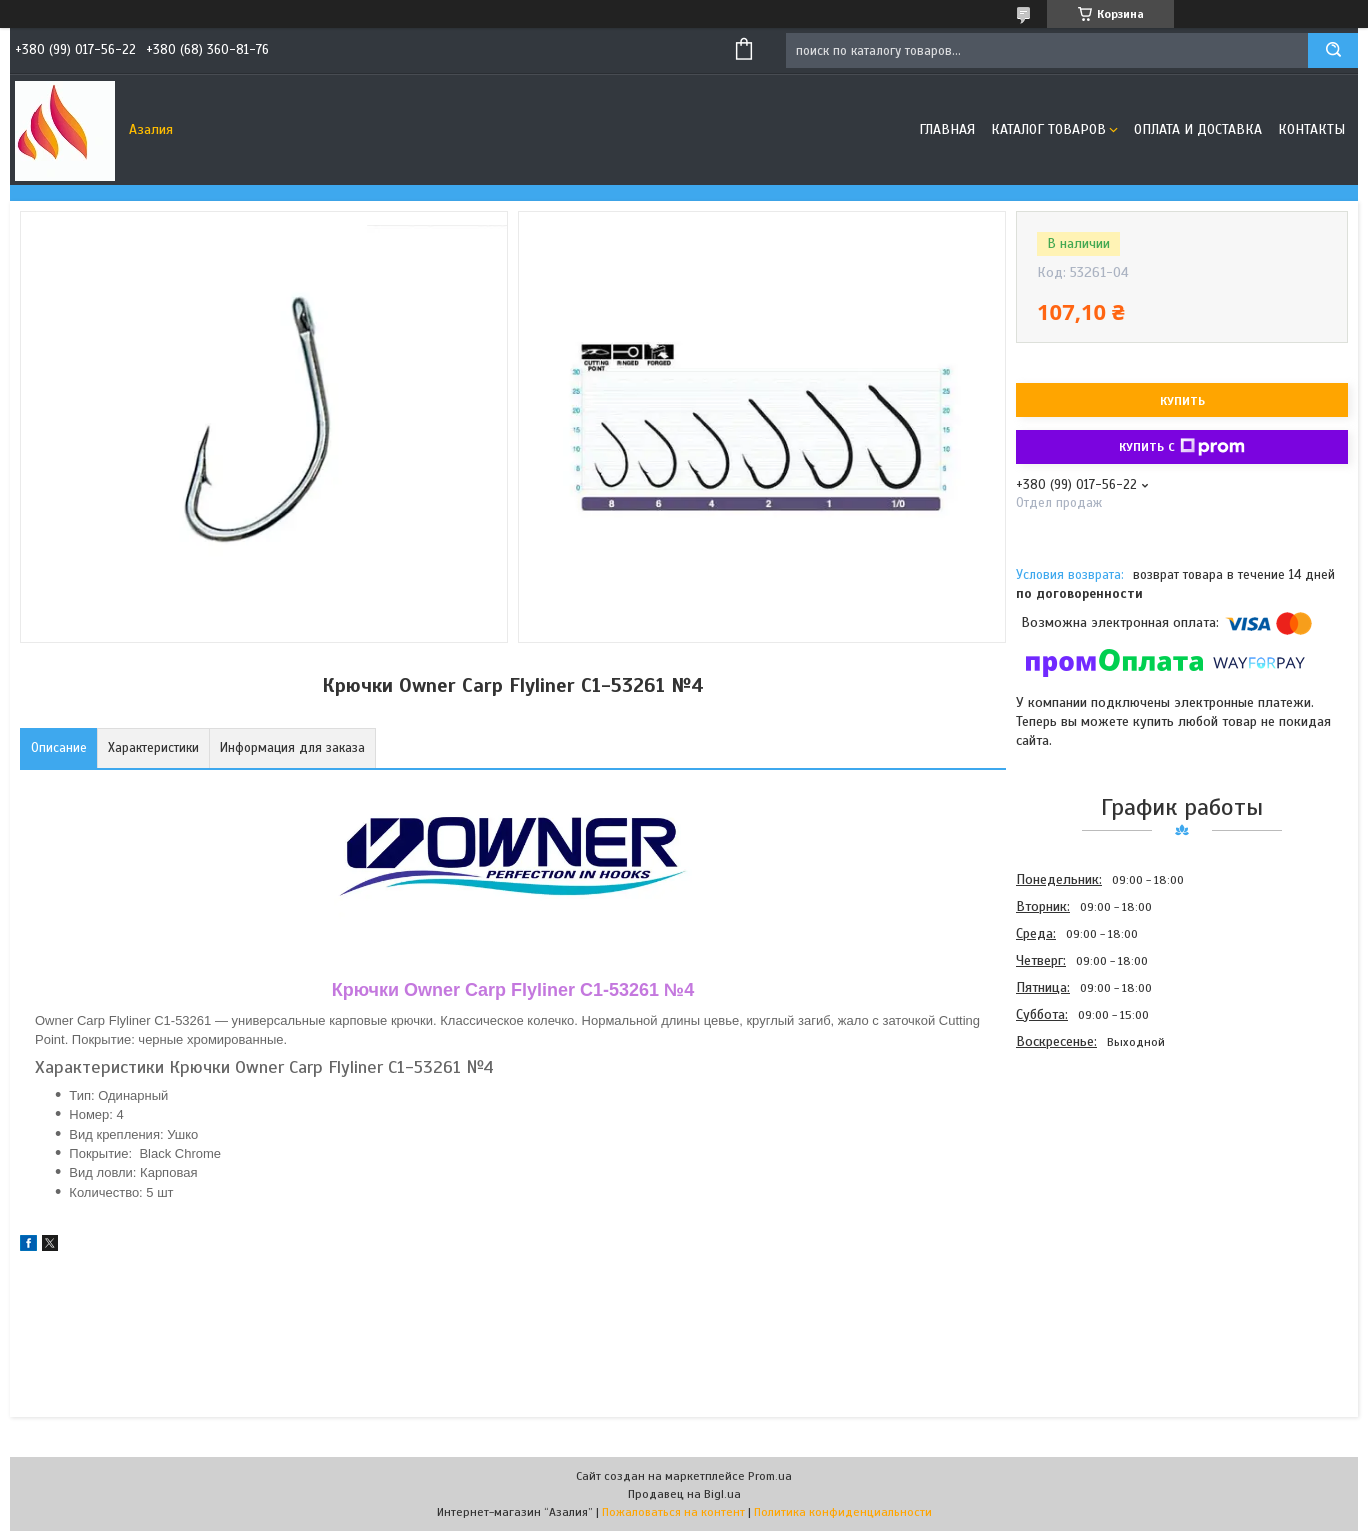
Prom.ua (770, 1476)
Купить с (1182, 447)
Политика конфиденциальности (843, 1512)
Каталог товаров (1048, 129)
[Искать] (1333, 50)
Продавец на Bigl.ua (684, 1494)
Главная (947, 129)
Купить (1182, 401)
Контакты (1311, 129)
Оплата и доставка (1198, 129)
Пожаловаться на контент (673, 1512)
